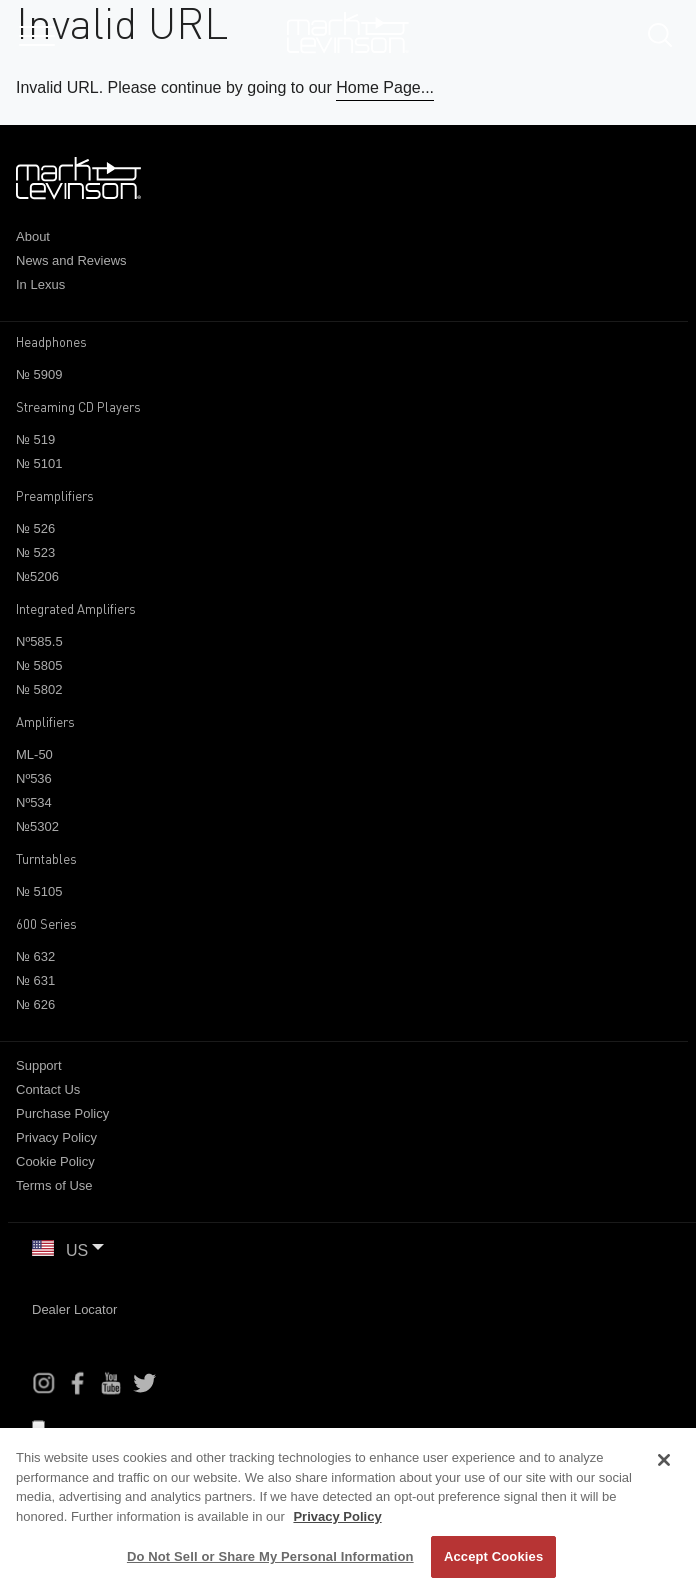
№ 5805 (39, 665)
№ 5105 (39, 891)
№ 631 (35, 980)
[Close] (664, 1460)
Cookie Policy (55, 1161)
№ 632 (35, 956)
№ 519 (35, 439)
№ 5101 (39, 463)
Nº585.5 (39, 641)
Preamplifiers (55, 496)
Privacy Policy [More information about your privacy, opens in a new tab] (337, 1516)
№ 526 (35, 528)
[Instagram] (44, 1383)
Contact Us (48, 1089)
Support (39, 1065)
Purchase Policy (62, 1113)
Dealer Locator (74, 1309)
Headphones (51, 342)
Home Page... (385, 87)
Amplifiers (45, 722)
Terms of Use (54, 1185)
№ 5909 (39, 374)
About (33, 236)
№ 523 (35, 552)
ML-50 (34, 754)
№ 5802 (39, 689)
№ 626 (35, 1004)
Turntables (46, 859)
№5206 (37, 576)
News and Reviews (71, 260)
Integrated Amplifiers (76, 609)
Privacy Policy (56, 1137)
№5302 (37, 826)
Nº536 (34, 778)
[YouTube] (111, 1383)
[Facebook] (78, 1383)
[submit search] (667, 38)
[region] (348, 1511)
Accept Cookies (493, 1556)
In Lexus (40, 284)
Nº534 (34, 802)
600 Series (46, 924)
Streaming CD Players (78, 407)
